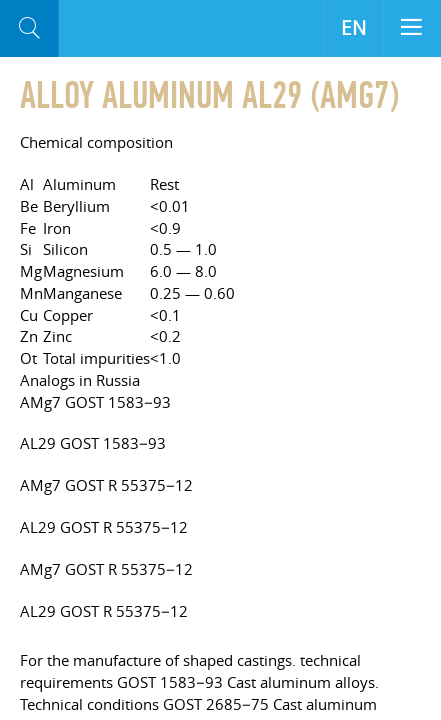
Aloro (141, 29)
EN (353, 28)
